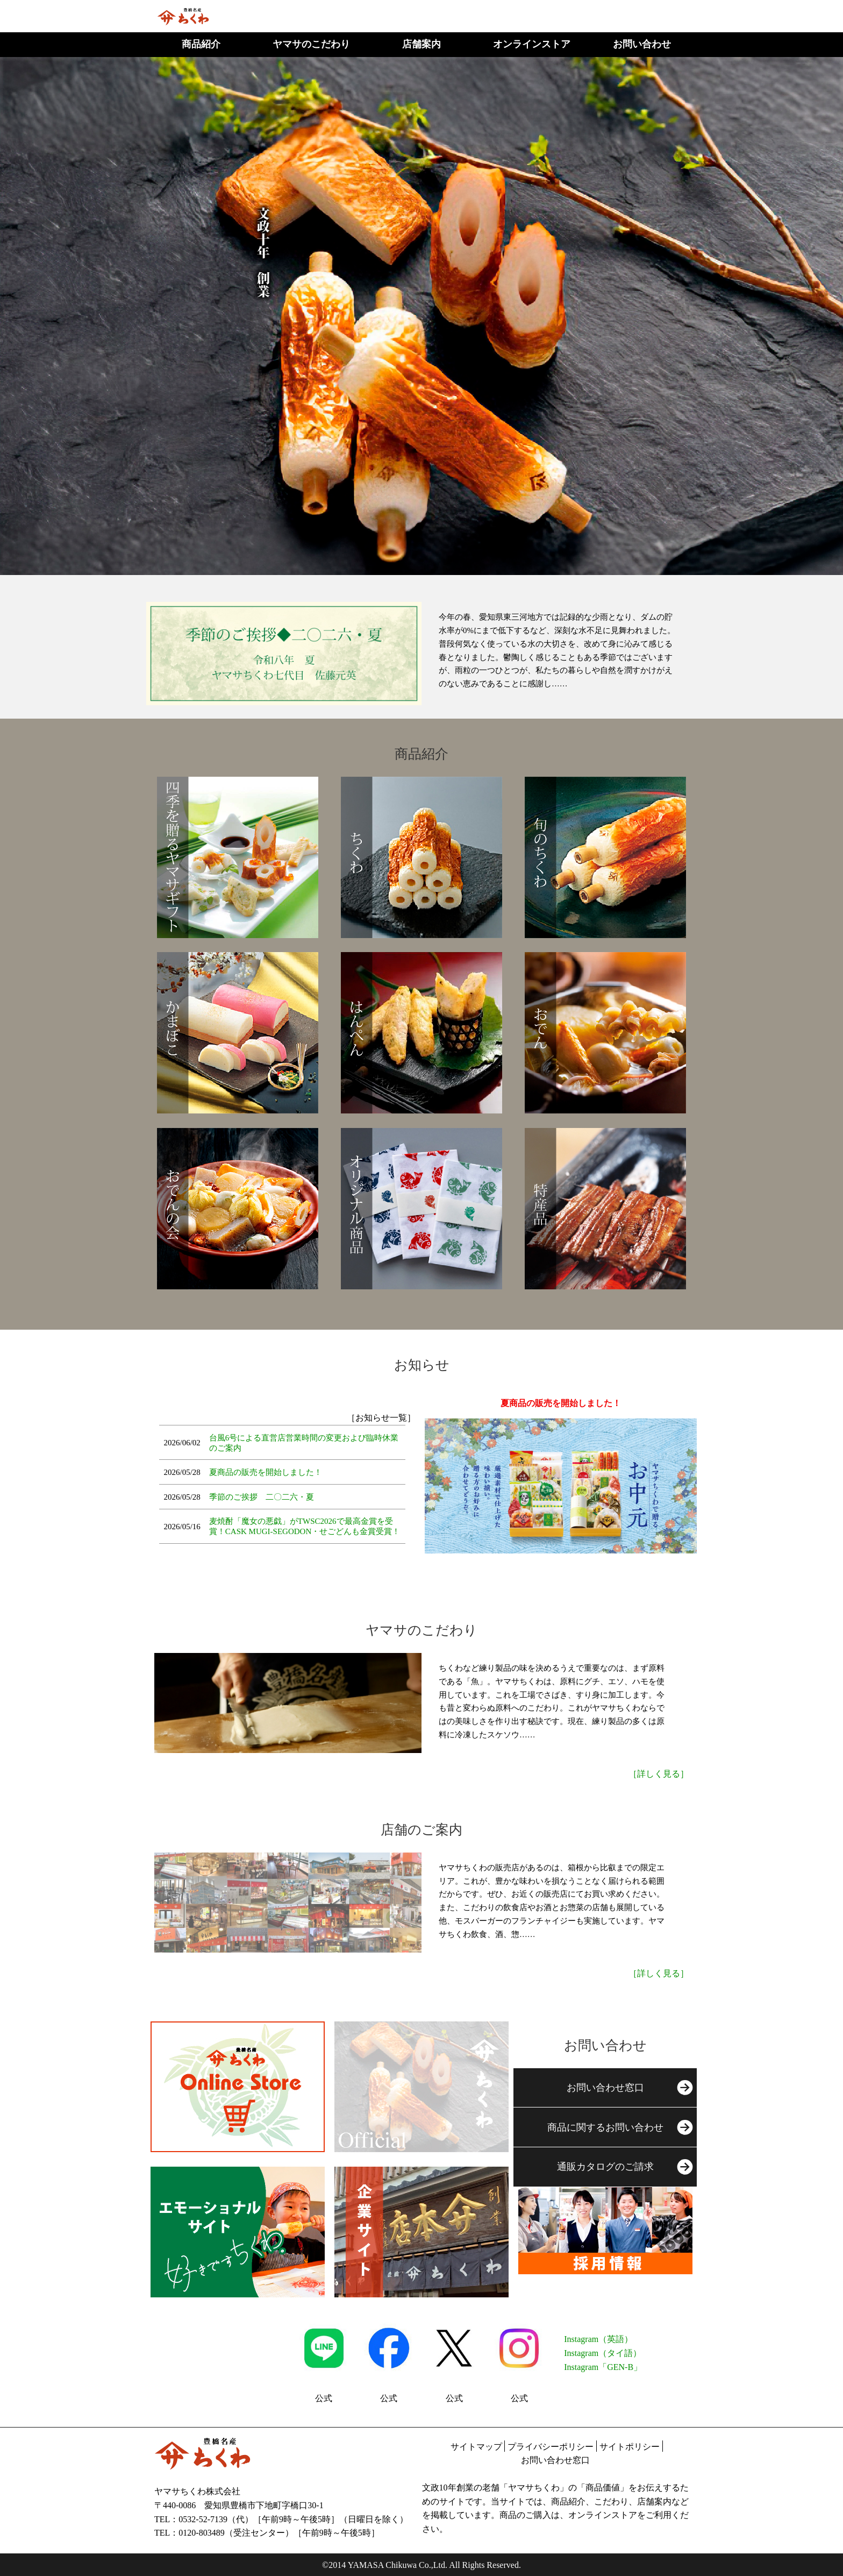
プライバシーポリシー (551, 2446)
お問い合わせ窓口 (555, 2460)
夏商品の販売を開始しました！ (265, 1472)
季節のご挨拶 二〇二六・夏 (261, 1497)
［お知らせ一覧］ (381, 1417)
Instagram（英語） (598, 2339)
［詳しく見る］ (658, 1773)
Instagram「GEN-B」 (603, 2367)
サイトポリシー (629, 2446)
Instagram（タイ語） (602, 2353)
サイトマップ (476, 2446)
